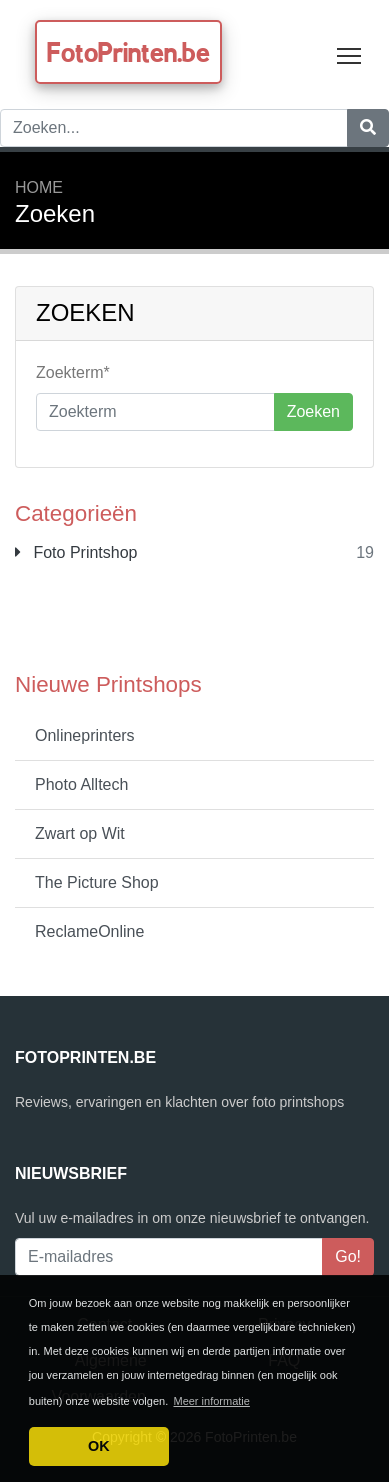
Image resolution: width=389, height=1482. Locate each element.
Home (39, 187)
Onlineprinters (85, 735)
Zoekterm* (73, 372)
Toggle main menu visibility (350, 51)
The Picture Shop (97, 882)
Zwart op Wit (80, 833)
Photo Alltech (81, 784)
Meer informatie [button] (211, 1401)
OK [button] (99, 1446)
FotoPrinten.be (128, 52)
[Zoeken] (368, 128)
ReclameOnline (89, 931)
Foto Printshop (76, 552)
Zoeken (313, 411)
